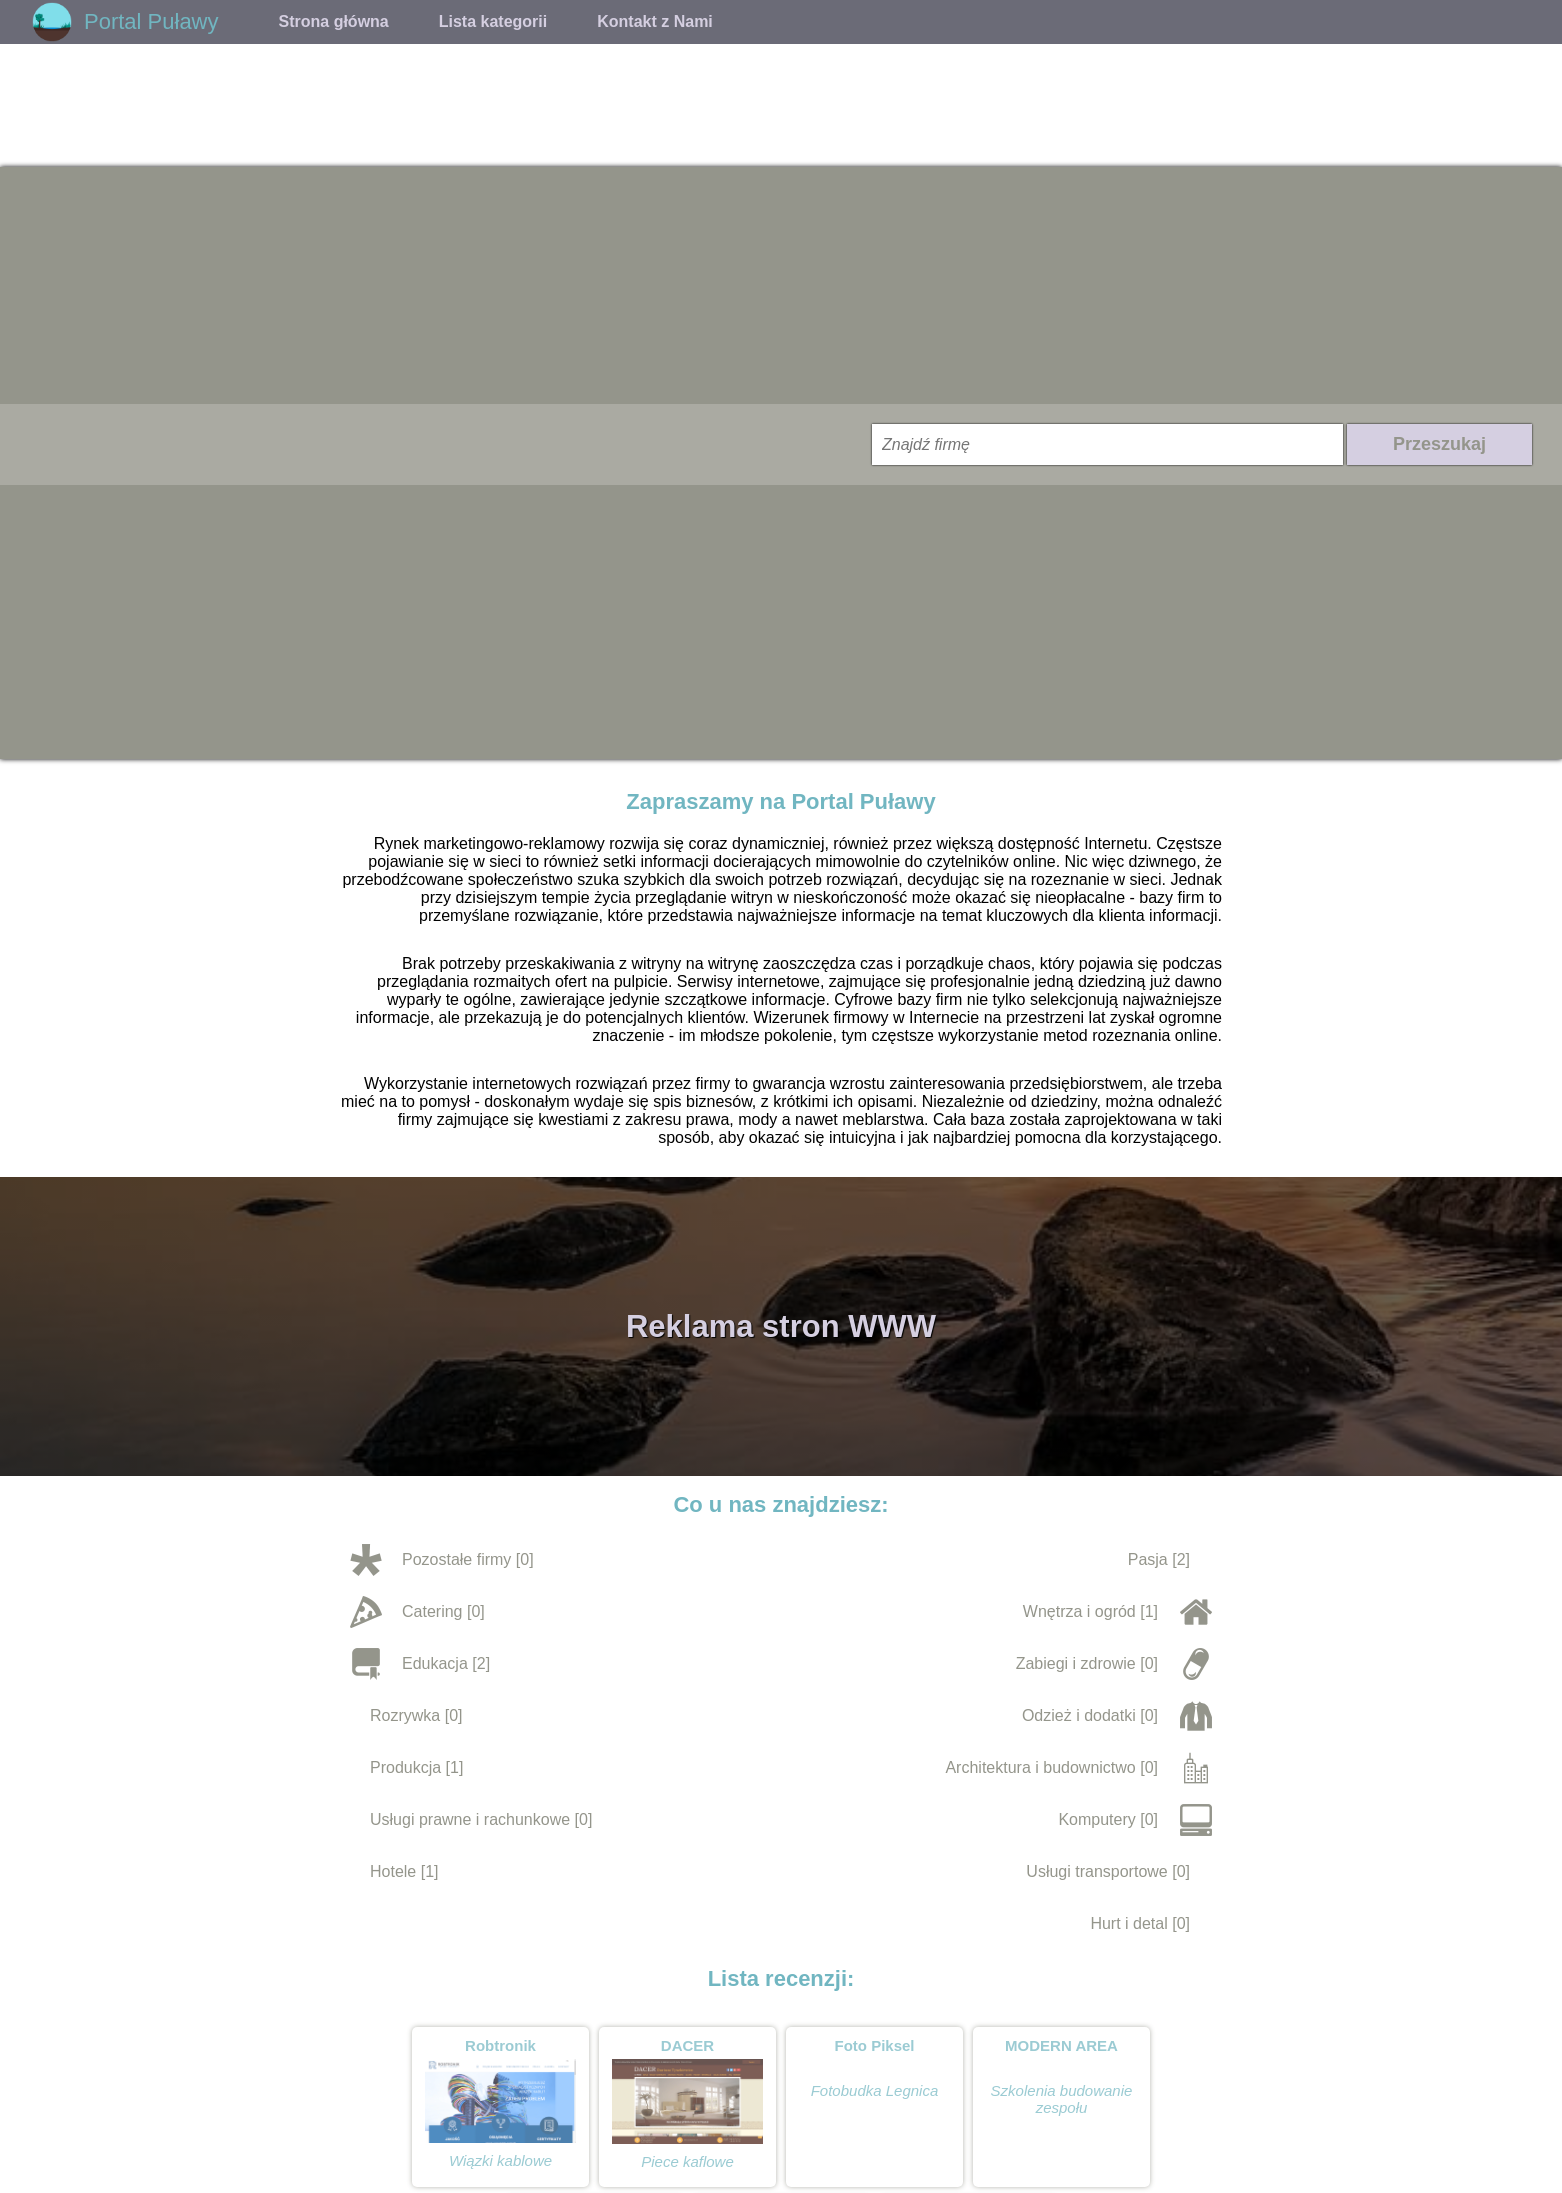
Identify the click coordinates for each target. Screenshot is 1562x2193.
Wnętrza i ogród (1079, 1611)
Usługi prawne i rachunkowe (470, 1819)
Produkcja (405, 1767)
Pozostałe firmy (456, 1559)
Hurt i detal (1128, 1923)
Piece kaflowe (687, 2161)
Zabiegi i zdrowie (1076, 1663)
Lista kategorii (493, 21)
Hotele (393, 1871)
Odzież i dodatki (1079, 1715)
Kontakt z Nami (655, 21)
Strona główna (334, 21)
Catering (432, 1611)
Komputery (1096, 1819)
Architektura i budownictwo (1040, 1767)
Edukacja (435, 1663)
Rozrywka (405, 1715)
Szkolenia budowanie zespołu (1062, 2099)
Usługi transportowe (1096, 1871)
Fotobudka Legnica (875, 2090)
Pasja (1148, 1559)
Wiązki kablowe (500, 2160)
